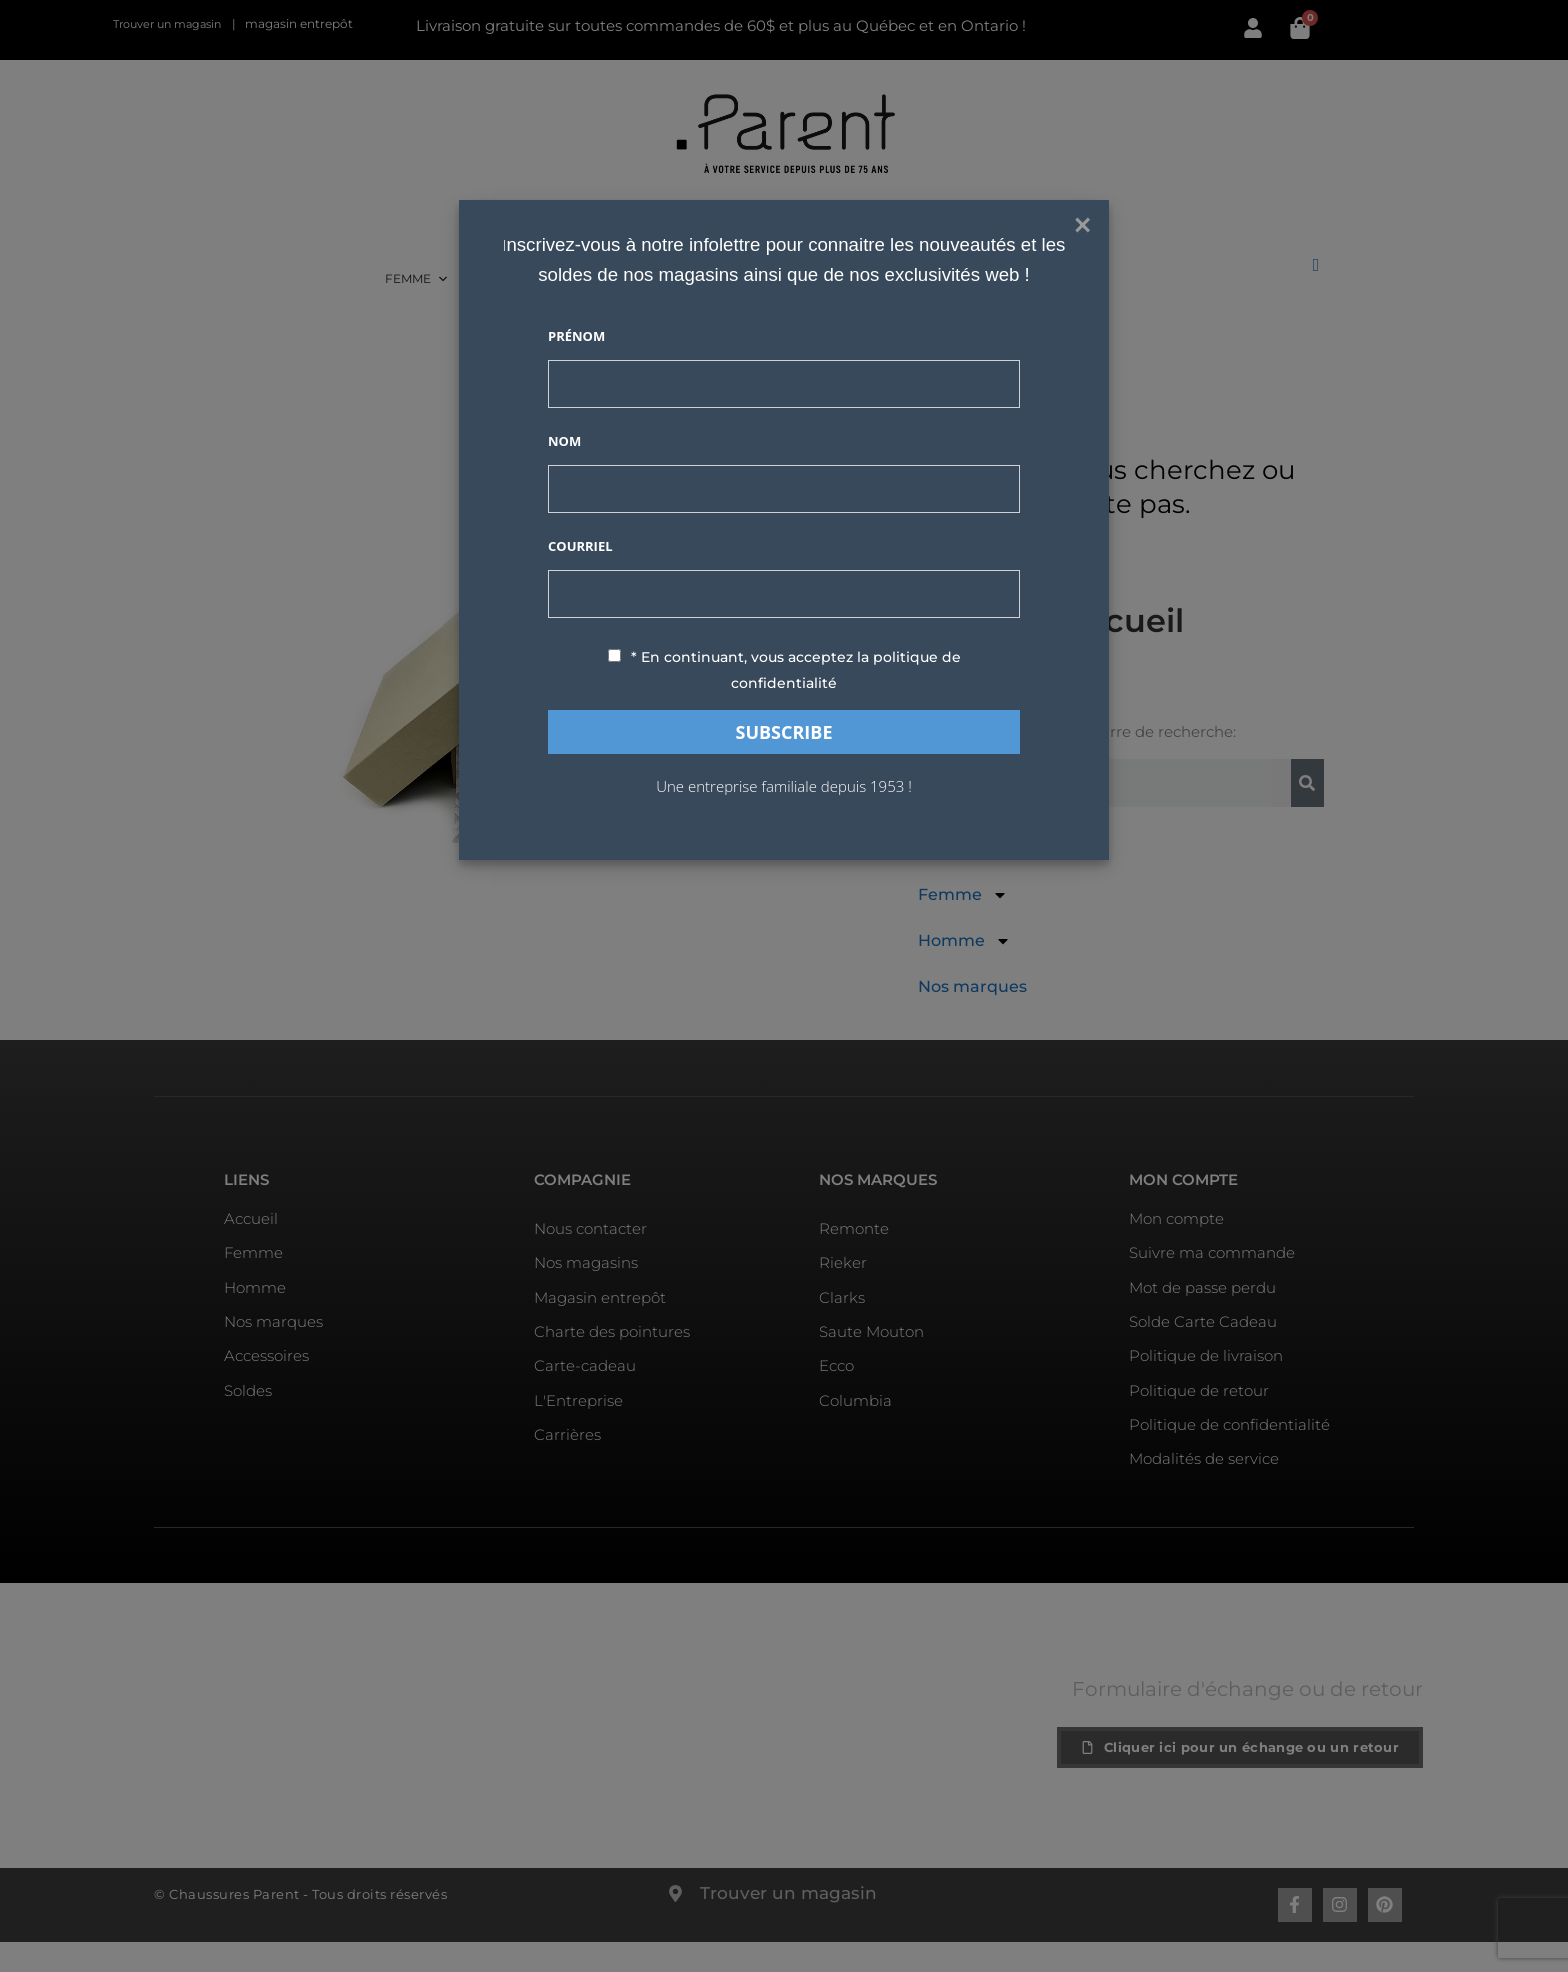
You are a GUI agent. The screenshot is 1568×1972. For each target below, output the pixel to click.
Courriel (580, 546)
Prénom (576, 336)
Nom (564, 441)
